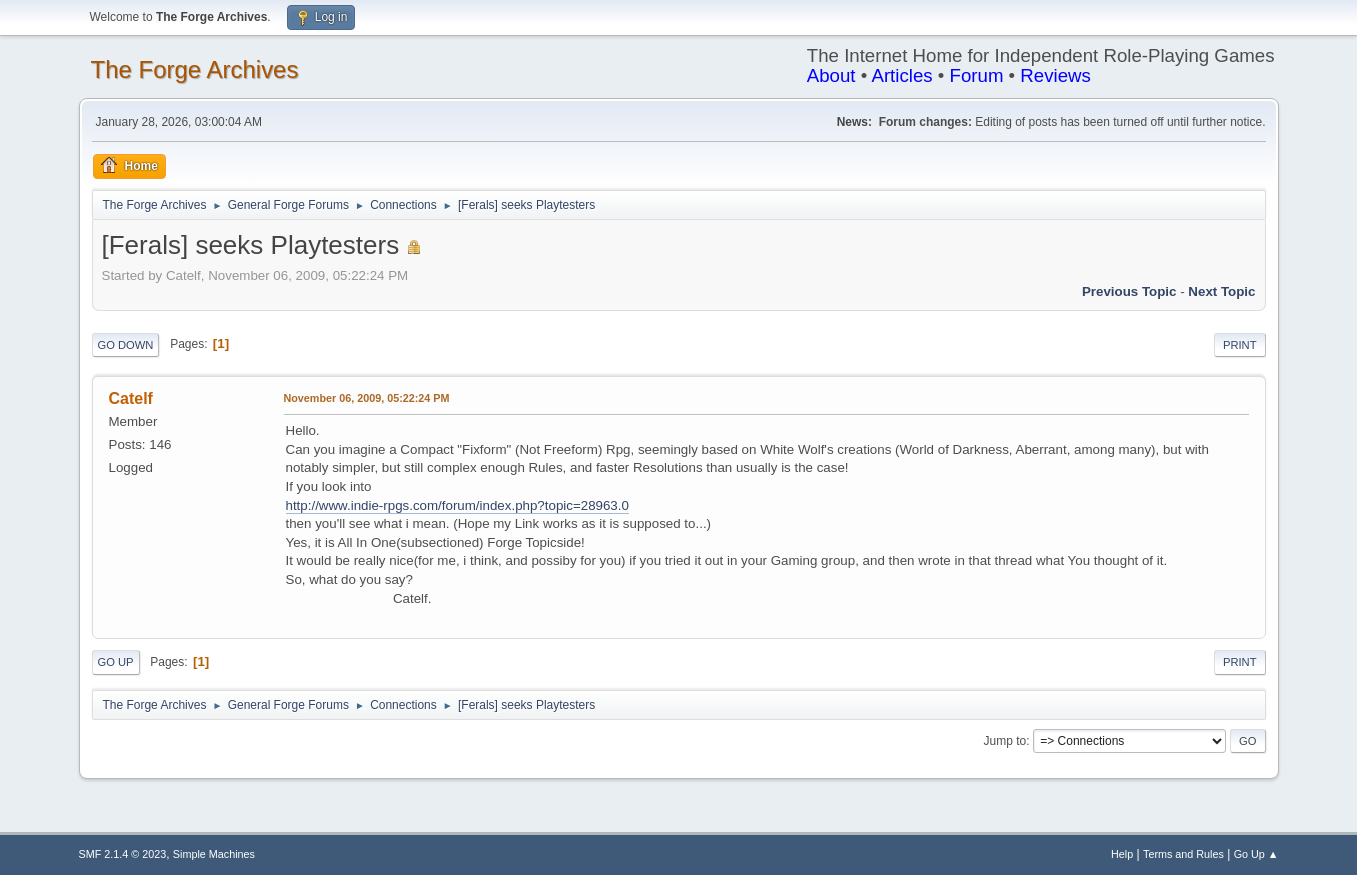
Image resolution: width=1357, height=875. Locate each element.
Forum (977, 75)
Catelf (131, 398)
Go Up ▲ (1256, 854)
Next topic (1221, 291)
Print (1240, 345)
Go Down (126, 345)
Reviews (1055, 75)
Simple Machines (214, 854)
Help (1122, 854)
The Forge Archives (195, 69)
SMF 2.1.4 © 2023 (123, 854)
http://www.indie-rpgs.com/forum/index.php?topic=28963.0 (457, 505)
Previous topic (1129, 291)
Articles (901, 75)
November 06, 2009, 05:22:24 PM (367, 398)
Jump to (1005, 741)
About (831, 75)
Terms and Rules (1183, 854)
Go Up (116, 662)
